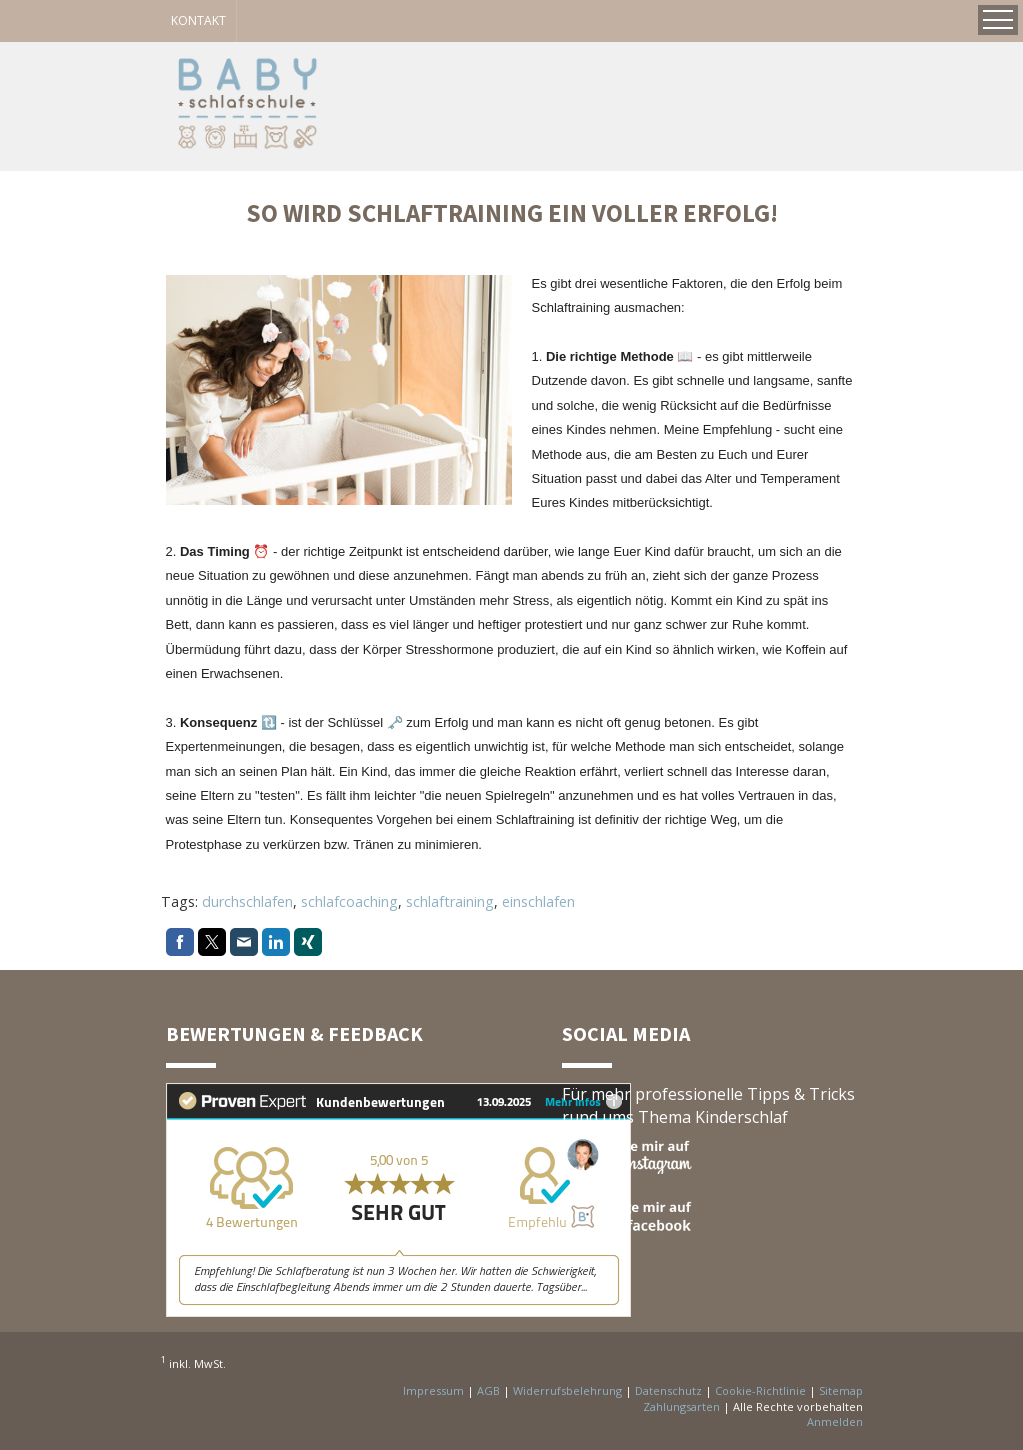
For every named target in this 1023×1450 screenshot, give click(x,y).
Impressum (433, 1390)
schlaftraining (450, 901)
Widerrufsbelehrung (567, 1390)
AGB (488, 1390)
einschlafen (538, 901)
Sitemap (841, 1390)
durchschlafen (247, 901)
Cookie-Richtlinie (760, 1390)
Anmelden (835, 1421)
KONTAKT (198, 20)
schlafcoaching (349, 901)
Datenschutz (668, 1390)
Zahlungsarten (681, 1406)
